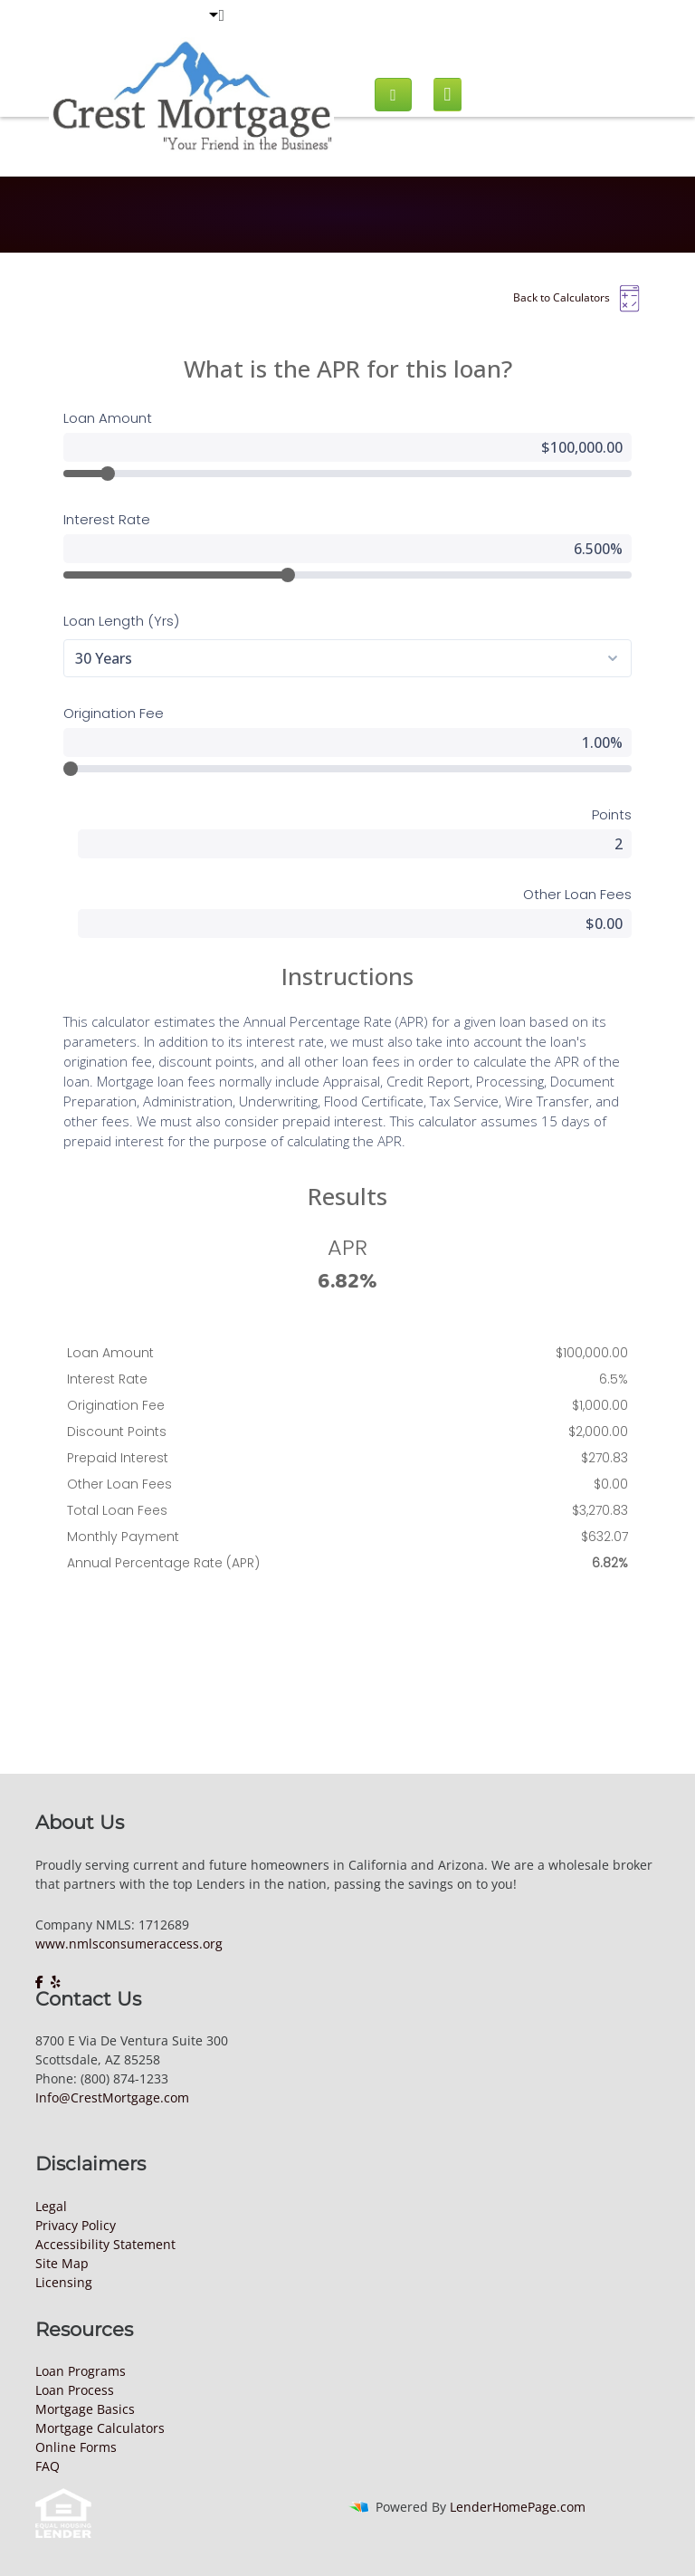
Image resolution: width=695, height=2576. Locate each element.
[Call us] (393, 94)
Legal (51, 2206)
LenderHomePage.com (518, 2506)
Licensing (63, 2282)
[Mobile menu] (447, 94)
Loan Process (74, 2390)
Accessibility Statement (105, 2244)
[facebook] (41, 1982)
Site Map (62, 2263)
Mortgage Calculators (100, 2428)
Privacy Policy (75, 2225)
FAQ (47, 2466)
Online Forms (76, 2447)
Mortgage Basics (85, 2409)
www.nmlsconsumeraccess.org (129, 1943)
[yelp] (55, 1982)
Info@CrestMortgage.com (112, 2097)
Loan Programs (80, 2371)
